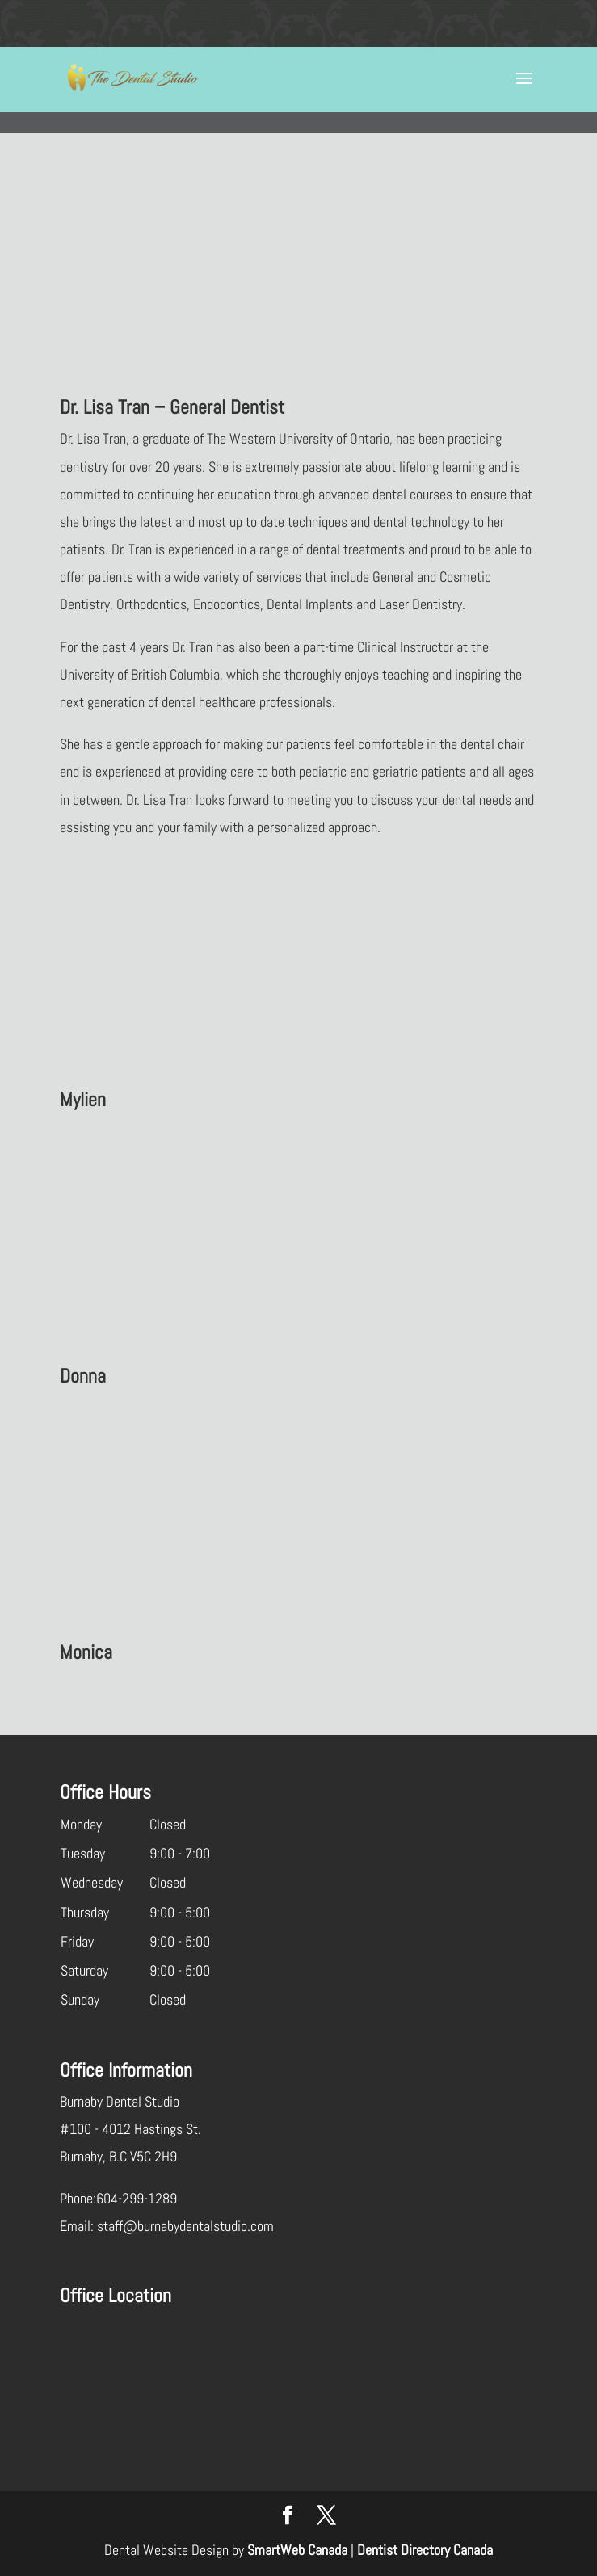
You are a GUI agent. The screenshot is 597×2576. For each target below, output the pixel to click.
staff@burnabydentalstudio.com (185, 2225)
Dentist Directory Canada (425, 2549)
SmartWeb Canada (297, 2549)
